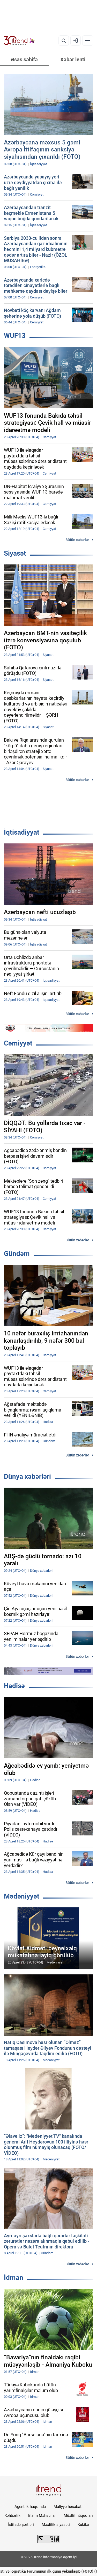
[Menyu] (87, 40)
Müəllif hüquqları (78, 2515)
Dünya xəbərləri (27, 1476)
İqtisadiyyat (21, 832)
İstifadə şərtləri (21, 2524)
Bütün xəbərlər (77, 540)
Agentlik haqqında (30, 2506)
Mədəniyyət (21, 1896)
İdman (13, 2277)
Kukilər (83, 2524)
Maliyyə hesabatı (68, 2506)
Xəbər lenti (72, 59)
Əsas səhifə (24, 59)
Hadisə (14, 1686)
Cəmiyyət (18, 1043)
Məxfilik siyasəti (56, 2524)
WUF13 (15, 336)
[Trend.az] (19, 40)
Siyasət (15, 553)
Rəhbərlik (12, 2515)
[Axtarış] (63, 40)
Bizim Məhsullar (42, 2515)
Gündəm (17, 1253)
